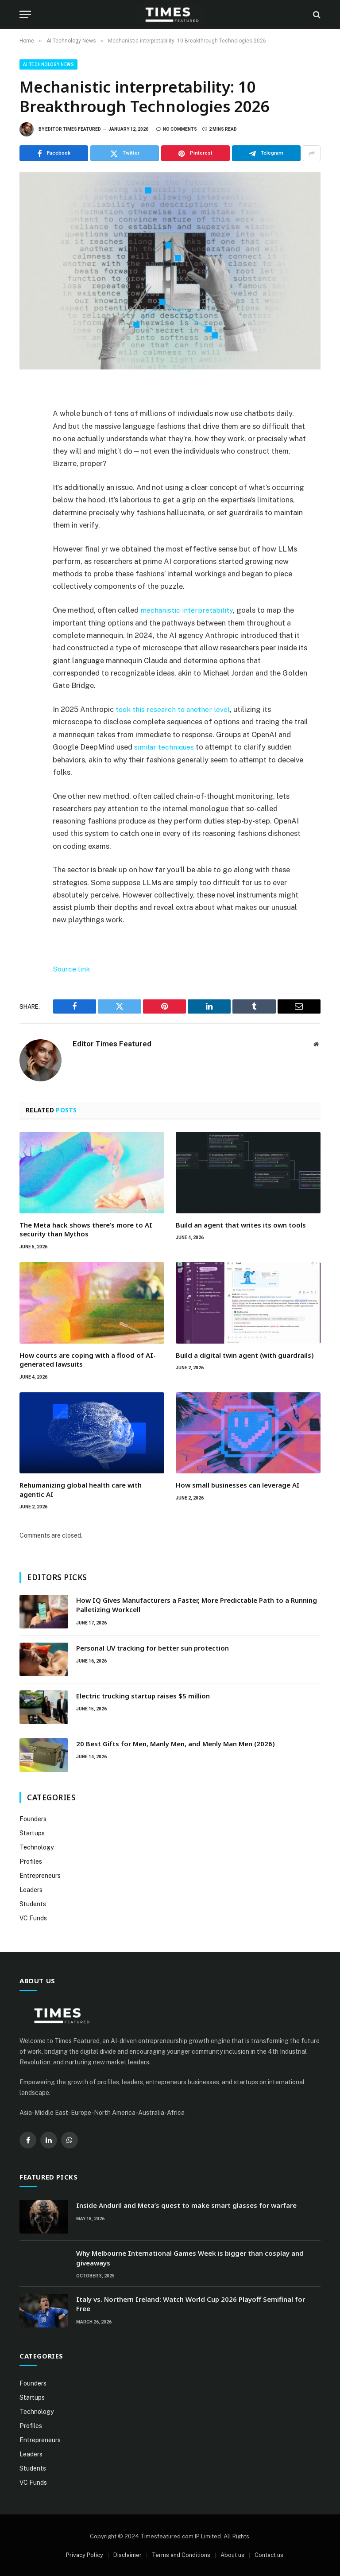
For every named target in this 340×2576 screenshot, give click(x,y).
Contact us (269, 2554)
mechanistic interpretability (186, 610)
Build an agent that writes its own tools (241, 1224)
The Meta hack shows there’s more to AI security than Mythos (85, 1228)
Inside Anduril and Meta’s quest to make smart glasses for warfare (186, 2204)
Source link (71, 968)
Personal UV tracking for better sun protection (152, 1647)
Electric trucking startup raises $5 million (143, 1694)
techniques (176, 746)
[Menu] (25, 14)
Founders (32, 1818)
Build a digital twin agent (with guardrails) (245, 1354)
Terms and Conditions (181, 2554)
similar (145, 746)
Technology (36, 1846)
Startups (32, 1832)
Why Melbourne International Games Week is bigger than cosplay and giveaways (190, 2257)
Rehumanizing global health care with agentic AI (80, 1489)
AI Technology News (48, 64)
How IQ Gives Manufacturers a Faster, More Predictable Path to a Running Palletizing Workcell (196, 1604)
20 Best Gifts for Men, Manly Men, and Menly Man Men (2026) (175, 1742)
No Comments (176, 129)
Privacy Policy (84, 2554)
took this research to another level (173, 708)
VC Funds (33, 1917)
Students (32, 1903)
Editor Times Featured (73, 129)
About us (232, 2554)
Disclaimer (127, 2554)
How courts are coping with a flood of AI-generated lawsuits (87, 1359)
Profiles (30, 1860)
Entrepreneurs (40, 1874)
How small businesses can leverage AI (238, 1484)
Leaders (30, 1888)
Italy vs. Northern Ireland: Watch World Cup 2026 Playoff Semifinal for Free (190, 2303)
